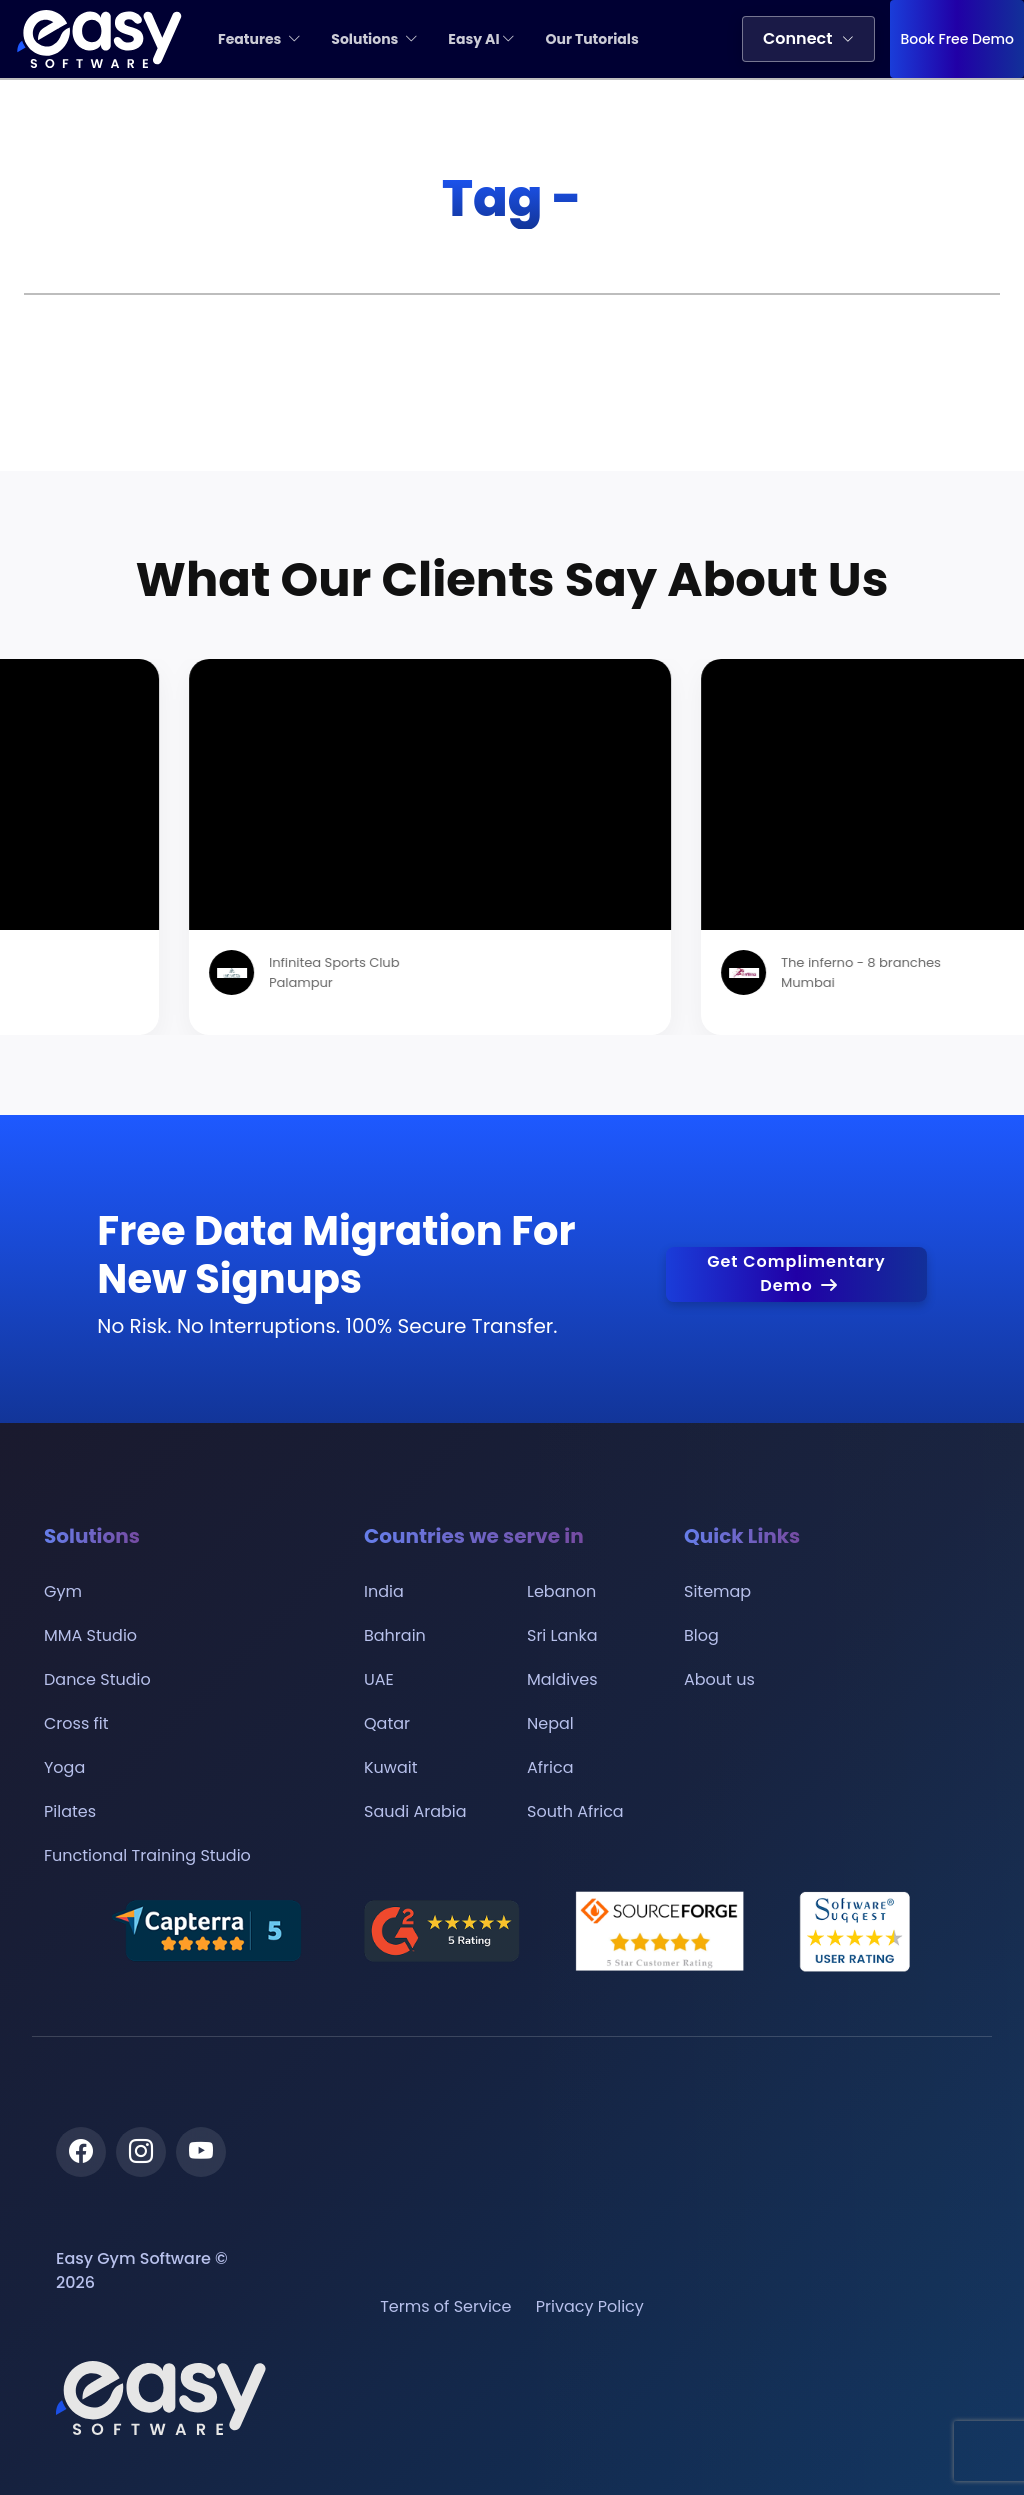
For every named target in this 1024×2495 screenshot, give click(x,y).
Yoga (64, 1768)
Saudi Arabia (415, 1812)
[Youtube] (201, 2152)
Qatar (387, 1724)
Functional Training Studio (147, 1856)
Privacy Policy (590, 2307)
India (384, 1592)
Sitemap (717, 1592)
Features (259, 39)
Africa (550, 1768)
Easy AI (481, 39)
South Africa (575, 1812)
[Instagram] (141, 2152)
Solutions (374, 39)
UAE (379, 1680)
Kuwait (391, 1768)
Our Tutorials (591, 39)
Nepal (550, 1724)
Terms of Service (445, 2307)
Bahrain (395, 1636)
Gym (63, 1592)
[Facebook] (81, 2152)
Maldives (562, 1680)
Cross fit (76, 1724)
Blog (701, 1636)
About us (719, 1680)
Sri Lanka (562, 1636)
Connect (808, 38)
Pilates (70, 1812)
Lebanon (561, 1592)
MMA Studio (90, 1636)
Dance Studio (97, 1680)
